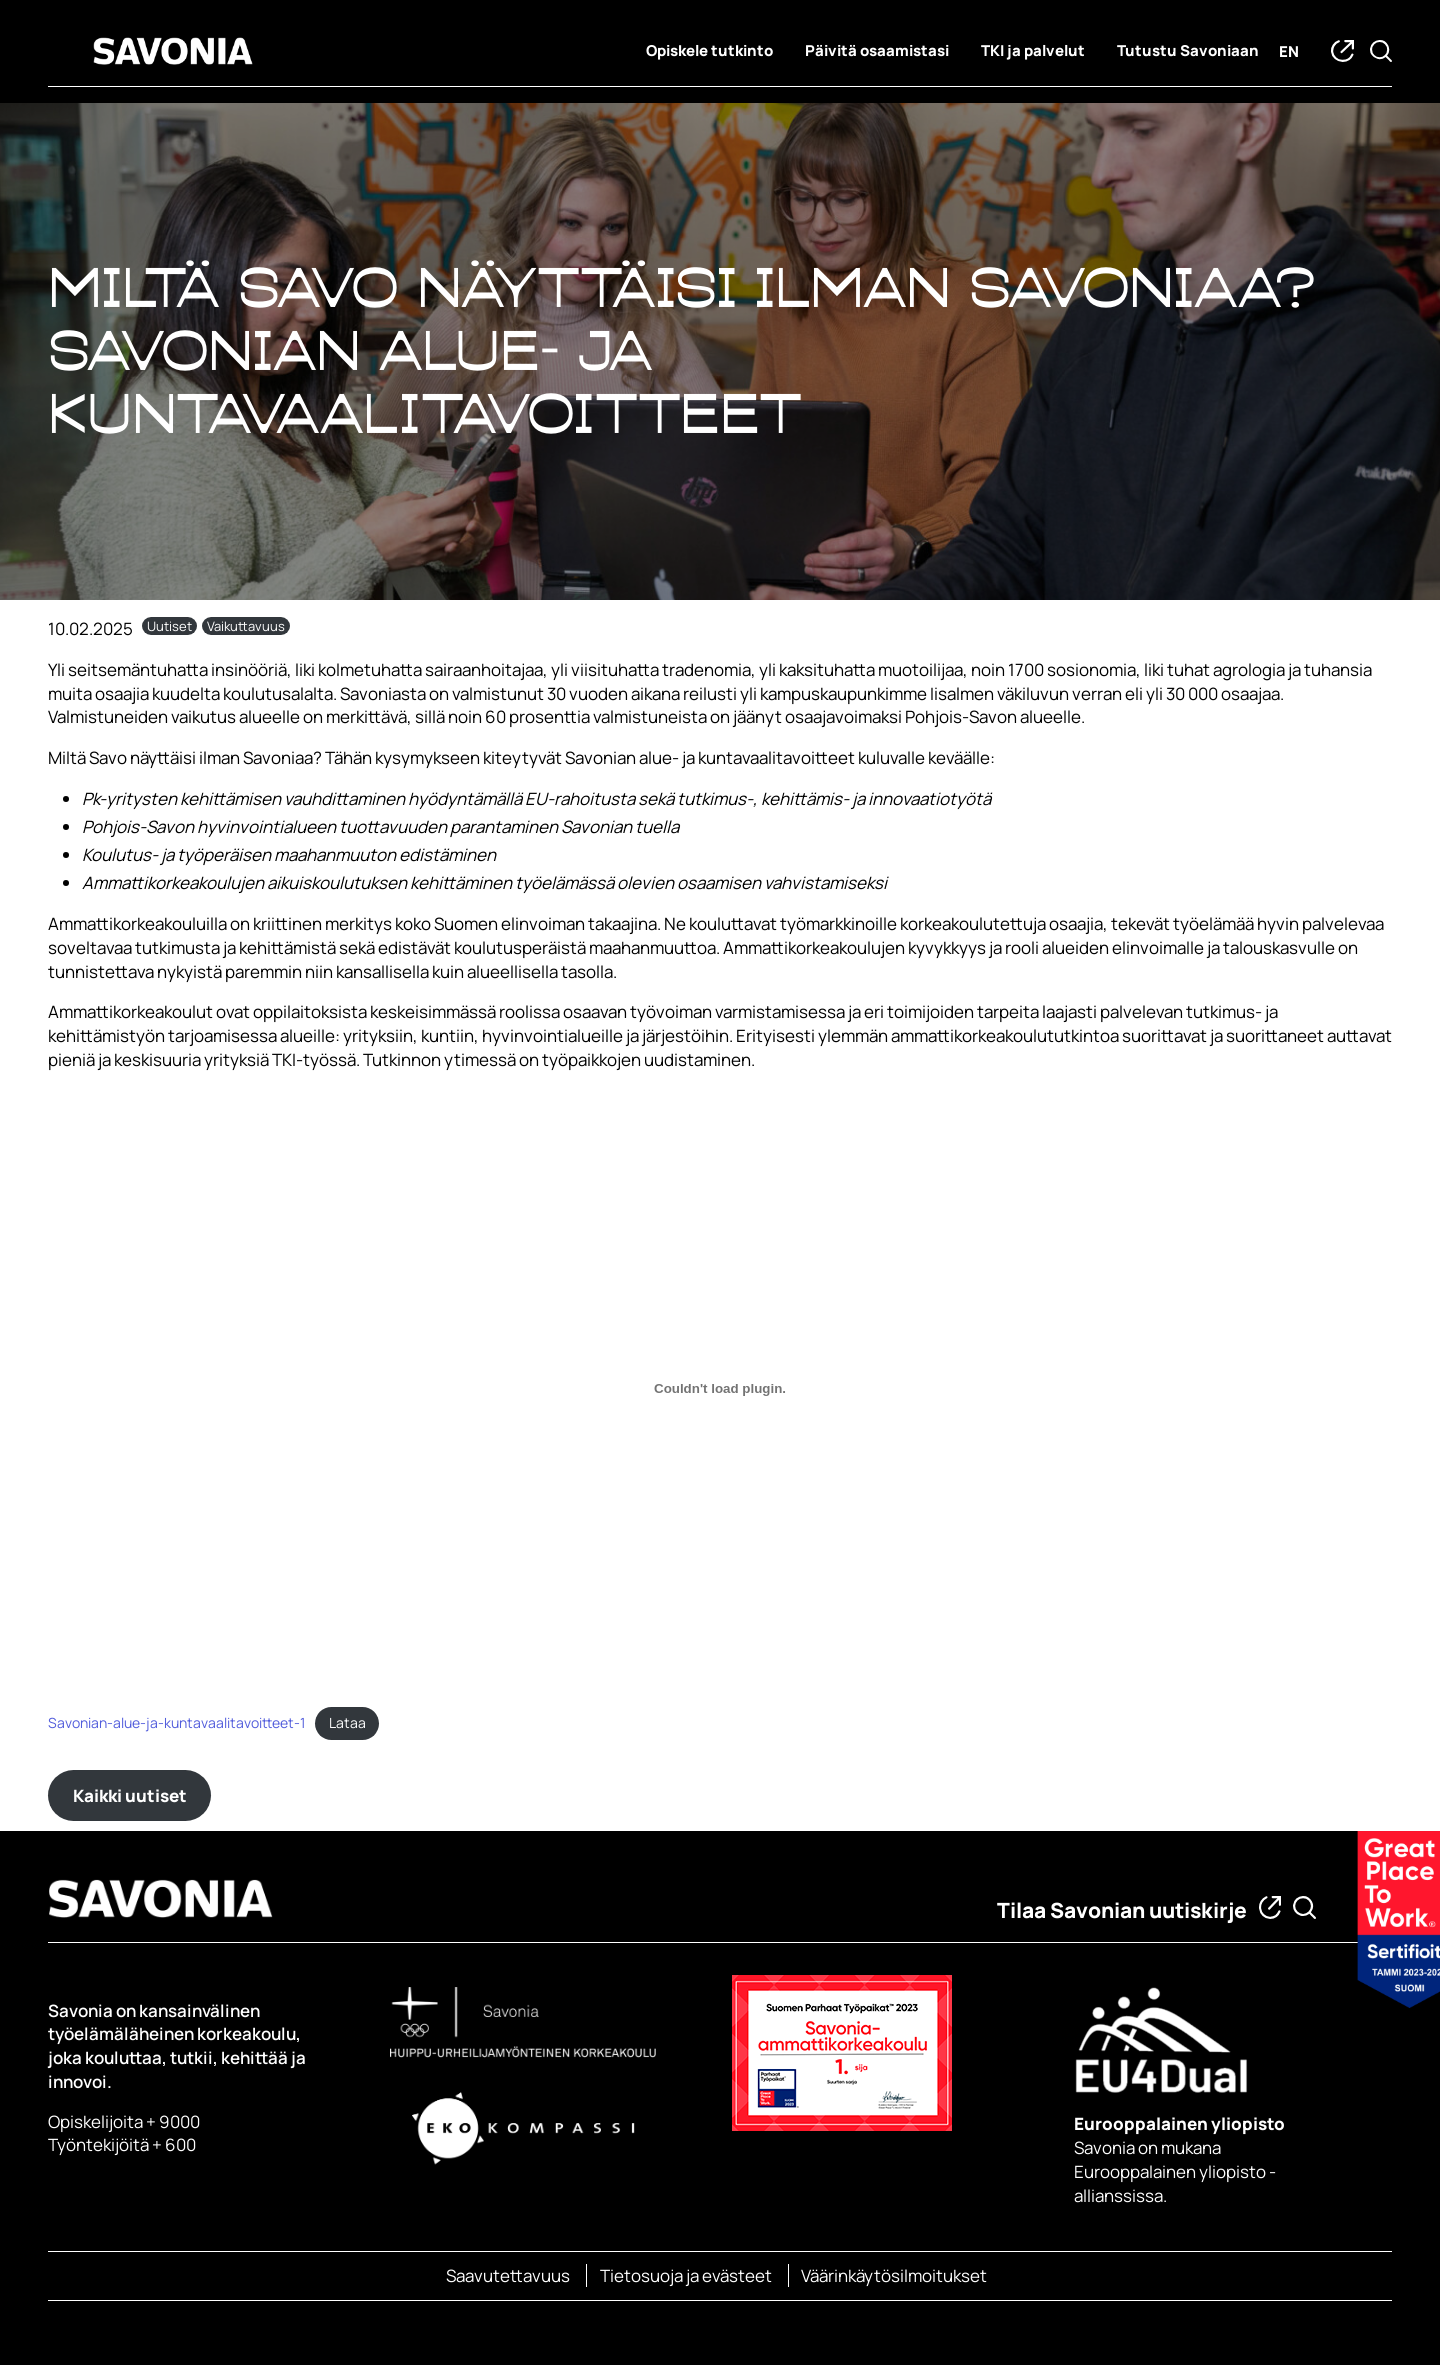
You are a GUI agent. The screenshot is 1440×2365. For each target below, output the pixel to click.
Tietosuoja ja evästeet (686, 2275)
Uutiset (169, 626)
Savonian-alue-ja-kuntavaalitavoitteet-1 (176, 1723)
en (1289, 51)
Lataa (347, 1723)
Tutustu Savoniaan (1188, 50)
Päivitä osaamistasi (877, 50)
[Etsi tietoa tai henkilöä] (1304, 1907)
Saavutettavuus (508, 2275)
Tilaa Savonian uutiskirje (1122, 1910)
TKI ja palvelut (1033, 50)
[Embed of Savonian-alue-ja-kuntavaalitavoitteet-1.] (720, 1389)
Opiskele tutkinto (709, 50)
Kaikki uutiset (130, 1795)
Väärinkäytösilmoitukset (894, 2275)
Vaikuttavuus (246, 626)
